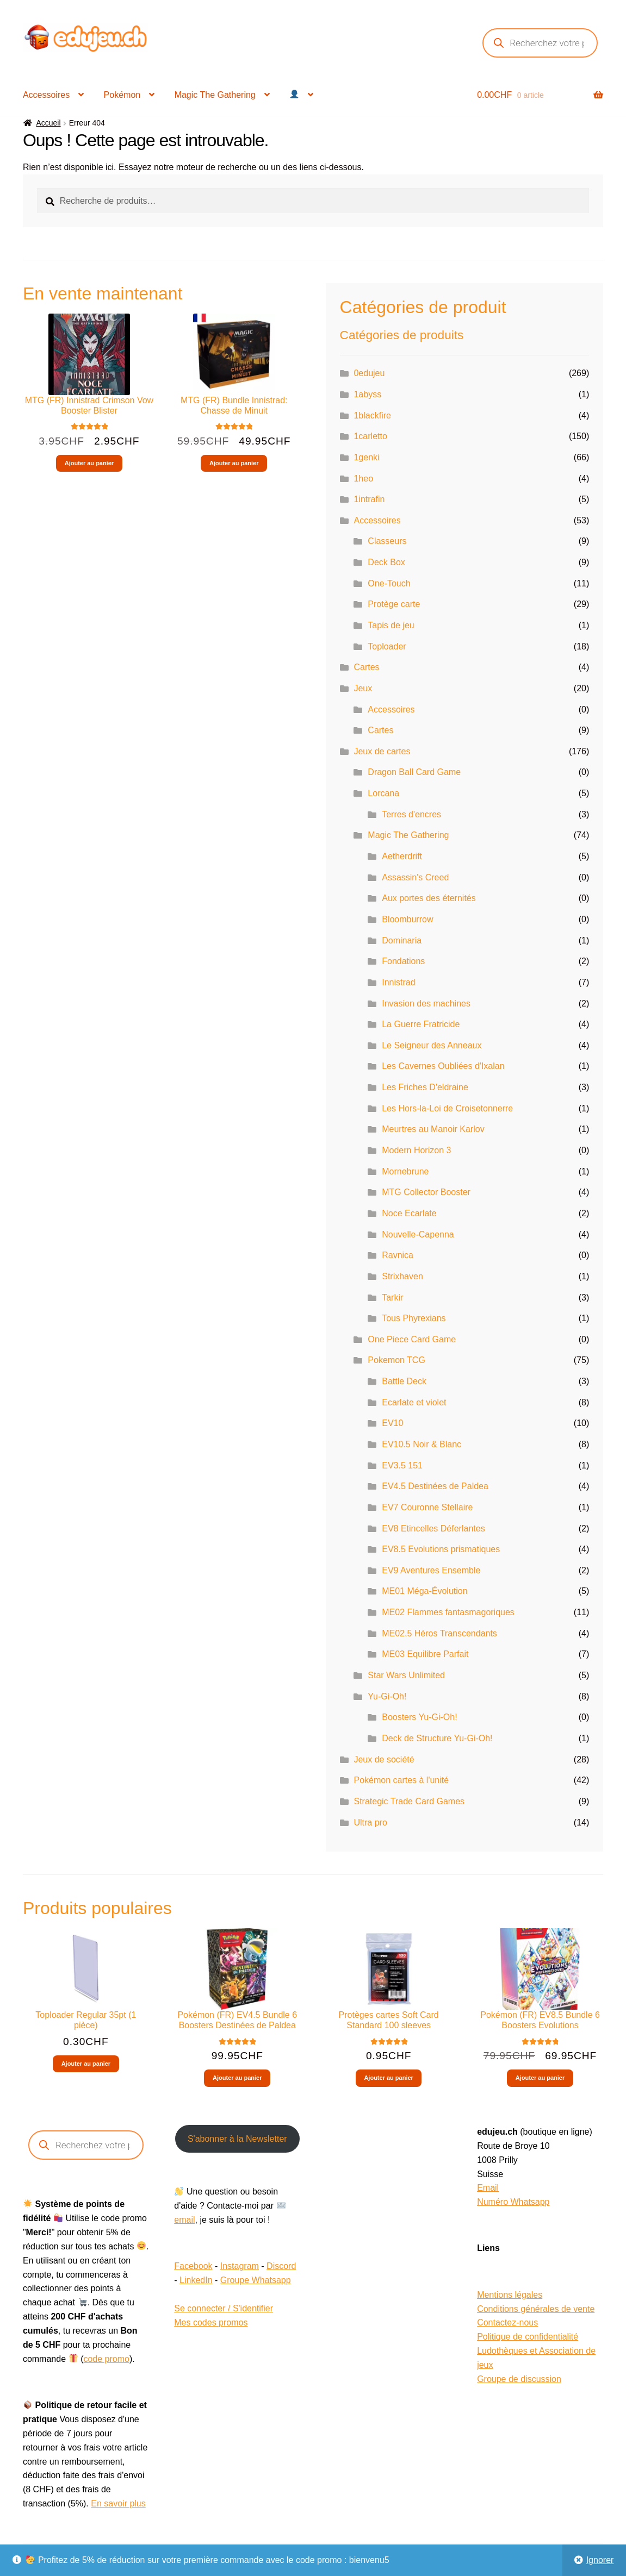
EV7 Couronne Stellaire (427, 1507)
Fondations (403, 961)
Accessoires (46, 94)
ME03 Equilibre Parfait (425, 1654)
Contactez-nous (507, 2322)
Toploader (387, 646)
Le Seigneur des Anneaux (431, 1045)
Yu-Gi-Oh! (387, 1696)
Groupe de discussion (519, 2379)
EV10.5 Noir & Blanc (421, 1444)
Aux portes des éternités (429, 898)
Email (488, 2187)
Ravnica (397, 1255)
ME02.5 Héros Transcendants (439, 1633)
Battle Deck (404, 1381)
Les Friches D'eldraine (425, 1087)
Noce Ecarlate (409, 1213)
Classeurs (387, 541)
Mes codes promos (210, 2322)
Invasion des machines (426, 1003)
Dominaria (402, 940)
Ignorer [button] (600, 2560)
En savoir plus (118, 2503)
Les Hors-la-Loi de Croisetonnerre (447, 1108)
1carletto (370, 436)
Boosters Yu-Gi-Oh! (419, 1717)
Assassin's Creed (415, 877)
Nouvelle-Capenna (418, 1234)
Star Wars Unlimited (406, 1675)
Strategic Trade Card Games (409, 1801)
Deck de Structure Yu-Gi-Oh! (437, 1738)
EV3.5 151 (402, 1465)
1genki (366, 457)
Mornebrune (405, 1171)
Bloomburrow (407, 919)
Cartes (366, 667)
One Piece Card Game (412, 1339)
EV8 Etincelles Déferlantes (433, 1528)
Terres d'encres (411, 814)
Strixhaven (402, 1276)
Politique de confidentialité (527, 2336)
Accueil (48, 122)
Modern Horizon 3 (416, 1150)
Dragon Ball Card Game (414, 772)
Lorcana (383, 793)
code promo (106, 2359)
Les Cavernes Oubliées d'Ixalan (443, 1066)
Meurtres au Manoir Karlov (433, 1129)
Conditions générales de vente (535, 2309)
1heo (363, 478)
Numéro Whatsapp (513, 2201)
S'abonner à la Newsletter (237, 2138)
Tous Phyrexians (413, 1318)
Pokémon (122, 94)
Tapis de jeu (391, 625)
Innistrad (398, 982)
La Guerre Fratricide (421, 1024)
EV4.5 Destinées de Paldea (435, 1486)
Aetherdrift (402, 856)
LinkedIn (196, 2280)
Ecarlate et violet (414, 1402)
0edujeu (369, 373)
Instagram (239, 2266)
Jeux (363, 688)
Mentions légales (509, 2294)
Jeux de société (384, 1759)
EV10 (392, 1423)
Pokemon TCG (396, 1360)
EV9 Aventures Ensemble (431, 1570)
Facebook (193, 2266)
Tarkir (392, 1297)
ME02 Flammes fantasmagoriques (448, 1612)
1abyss (367, 394)
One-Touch (389, 583)
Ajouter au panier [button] (89, 463)
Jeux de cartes (382, 751)
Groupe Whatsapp (255, 2280)
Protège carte (394, 604)
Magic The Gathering (215, 94)
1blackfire (372, 415)
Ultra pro (370, 1822)
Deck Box (386, 562)
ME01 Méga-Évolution (424, 1591)
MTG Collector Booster (426, 1192)
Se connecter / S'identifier (223, 2308)
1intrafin (369, 499)
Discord (281, 2266)
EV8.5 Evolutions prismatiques (441, 1549)
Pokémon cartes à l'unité (401, 1780)
